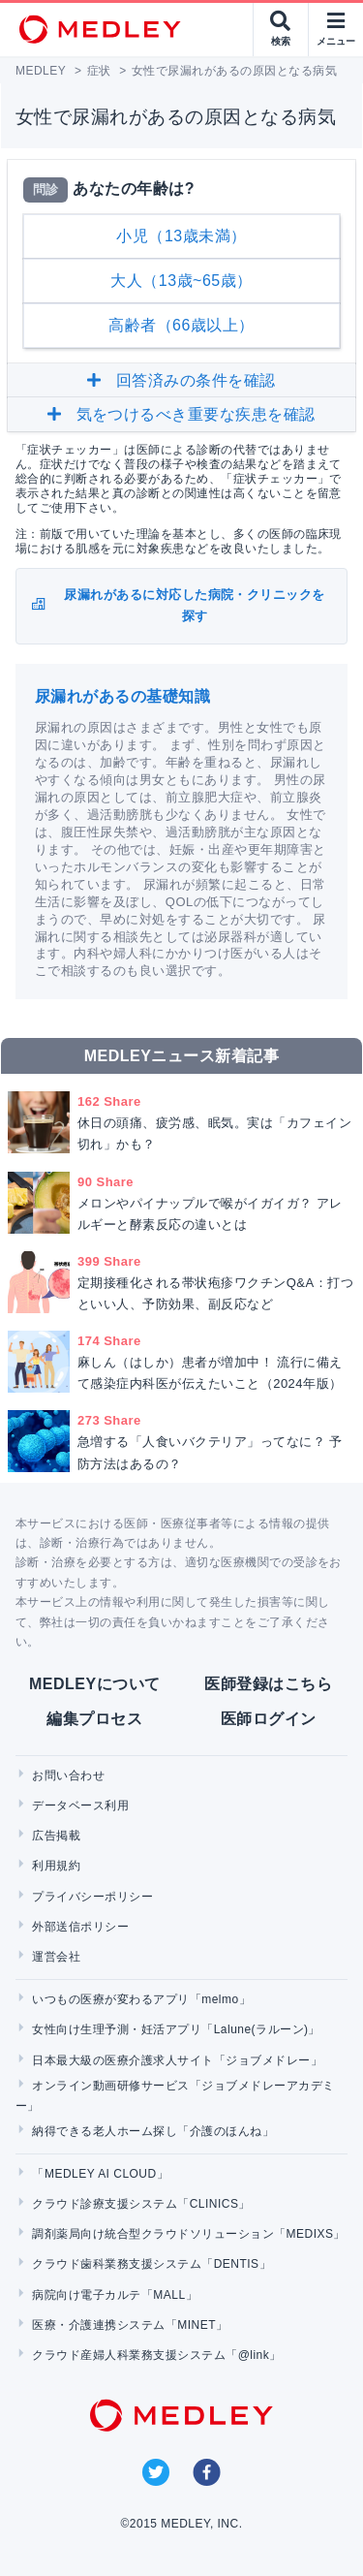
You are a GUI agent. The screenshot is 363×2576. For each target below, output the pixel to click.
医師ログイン (269, 1719)
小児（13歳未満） (181, 236)
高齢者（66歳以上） (181, 325)
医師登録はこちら (268, 1684)
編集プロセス (94, 1719)
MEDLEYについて (94, 1684)
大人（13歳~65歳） (181, 280)
